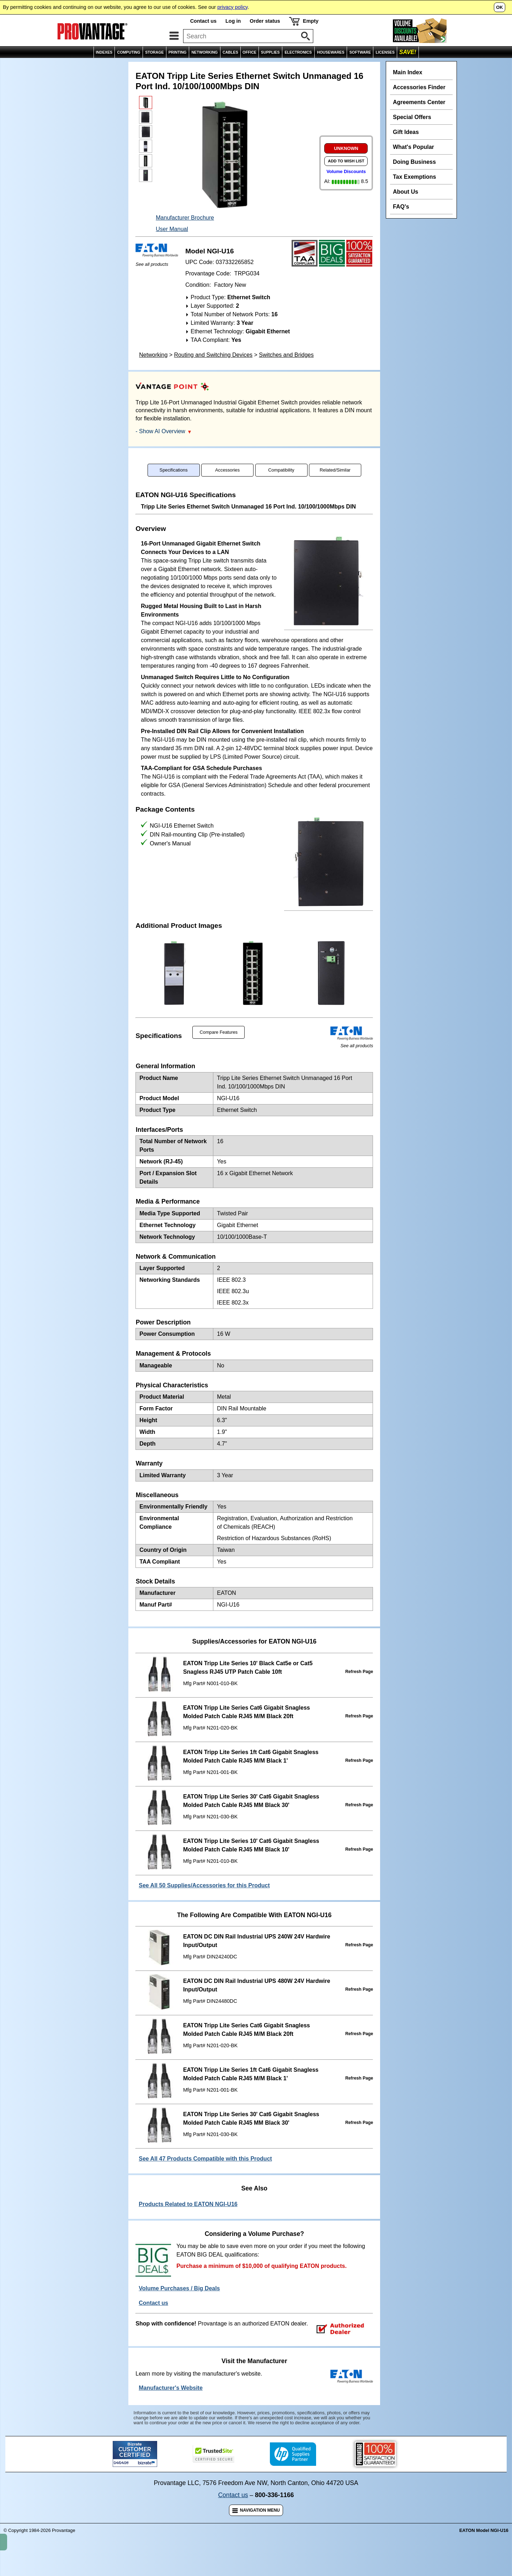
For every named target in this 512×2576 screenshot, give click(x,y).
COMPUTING (128, 52)
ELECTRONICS (297, 52)
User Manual (172, 245)
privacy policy (232, 7)
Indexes (35, 66)
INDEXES (104, 52)
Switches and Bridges (286, 370)
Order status (265, 21)
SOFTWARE (360, 52)
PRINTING (178, 52)
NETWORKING (204, 52)
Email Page (428, 66)
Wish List (458, 66)
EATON (61, 66)
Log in (233, 21)
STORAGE (154, 52)
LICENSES (385, 52)
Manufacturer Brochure (185, 233)
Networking (153, 370)
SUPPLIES (270, 52)
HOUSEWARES (331, 52)
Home (11, 66)
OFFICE (249, 52)
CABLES (230, 52)
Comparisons (491, 66)
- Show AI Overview (163, 447)
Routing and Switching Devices (213, 370)
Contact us (203, 21)
